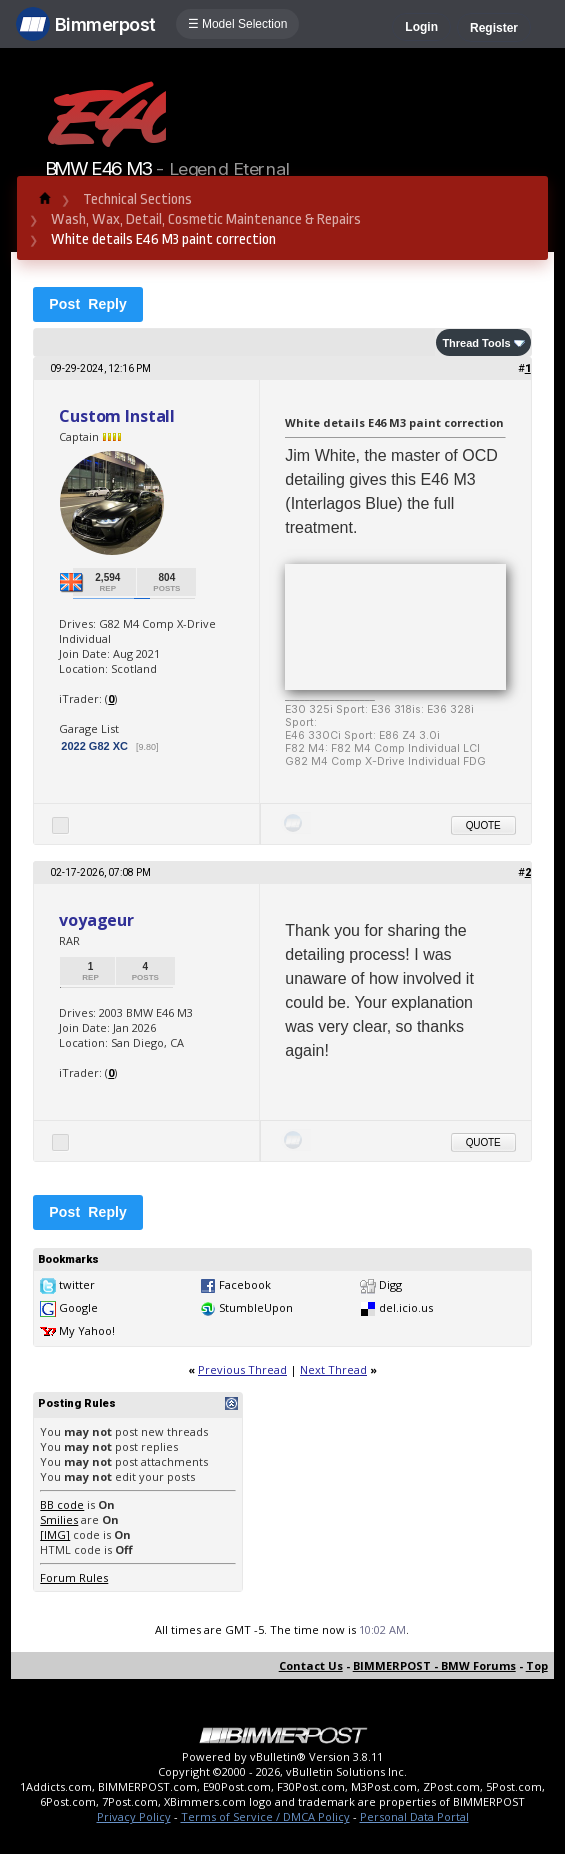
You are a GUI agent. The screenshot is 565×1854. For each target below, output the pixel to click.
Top (537, 1665)
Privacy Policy (134, 1816)
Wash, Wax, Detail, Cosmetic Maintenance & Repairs (206, 219)
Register (494, 28)
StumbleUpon (256, 1307)
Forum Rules (74, 1577)
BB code (62, 1504)
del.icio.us (406, 1307)
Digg (390, 1284)
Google (78, 1307)
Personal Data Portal (414, 1816)
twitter (77, 1284)
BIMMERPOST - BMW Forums (434, 1665)
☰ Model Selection (238, 24)
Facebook (245, 1284)
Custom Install (117, 416)
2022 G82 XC (96, 746)
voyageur (96, 920)
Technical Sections (137, 199)
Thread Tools (476, 343)
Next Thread (333, 1369)
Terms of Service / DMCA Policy (265, 1816)
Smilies (59, 1519)
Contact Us (311, 1665)
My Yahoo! (87, 1330)
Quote (483, 825)
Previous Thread (242, 1369)
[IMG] (55, 1534)
